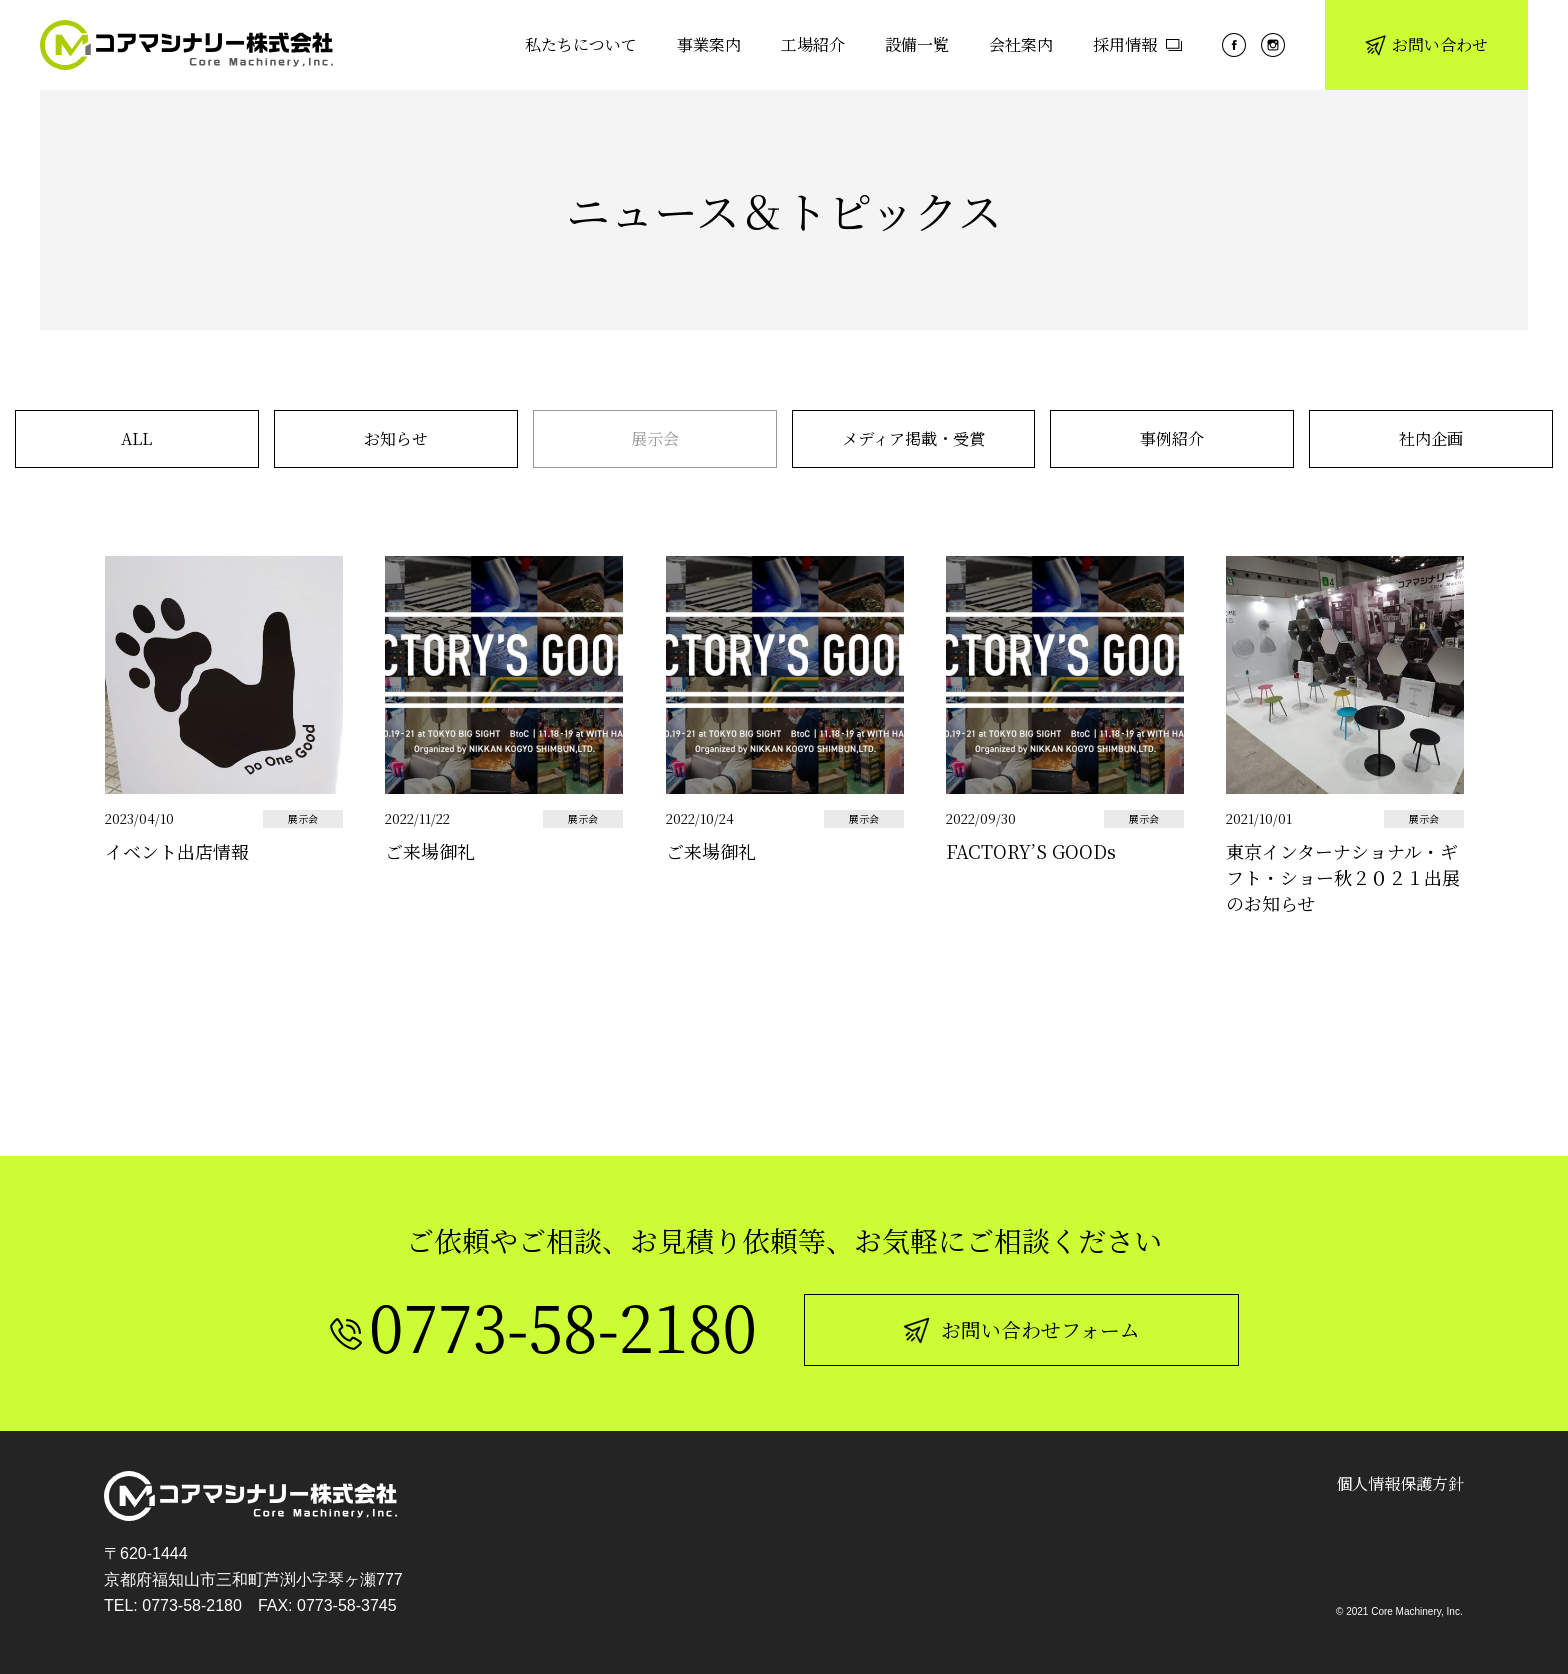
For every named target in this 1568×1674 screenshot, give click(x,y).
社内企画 (1431, 438)
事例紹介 (1172, 438)
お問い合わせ (1426, 44)
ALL (136, 438)
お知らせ (396, 438)
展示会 (655, 438)
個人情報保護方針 (1400, 1483)
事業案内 (709, 44)
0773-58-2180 (192, 1605)
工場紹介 (813, 44)
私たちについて (581, 44)
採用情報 (1137, 44)
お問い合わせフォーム (1021, 1329)
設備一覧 (917, 44)
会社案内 (1021, 44)
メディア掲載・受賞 (913, 438)
